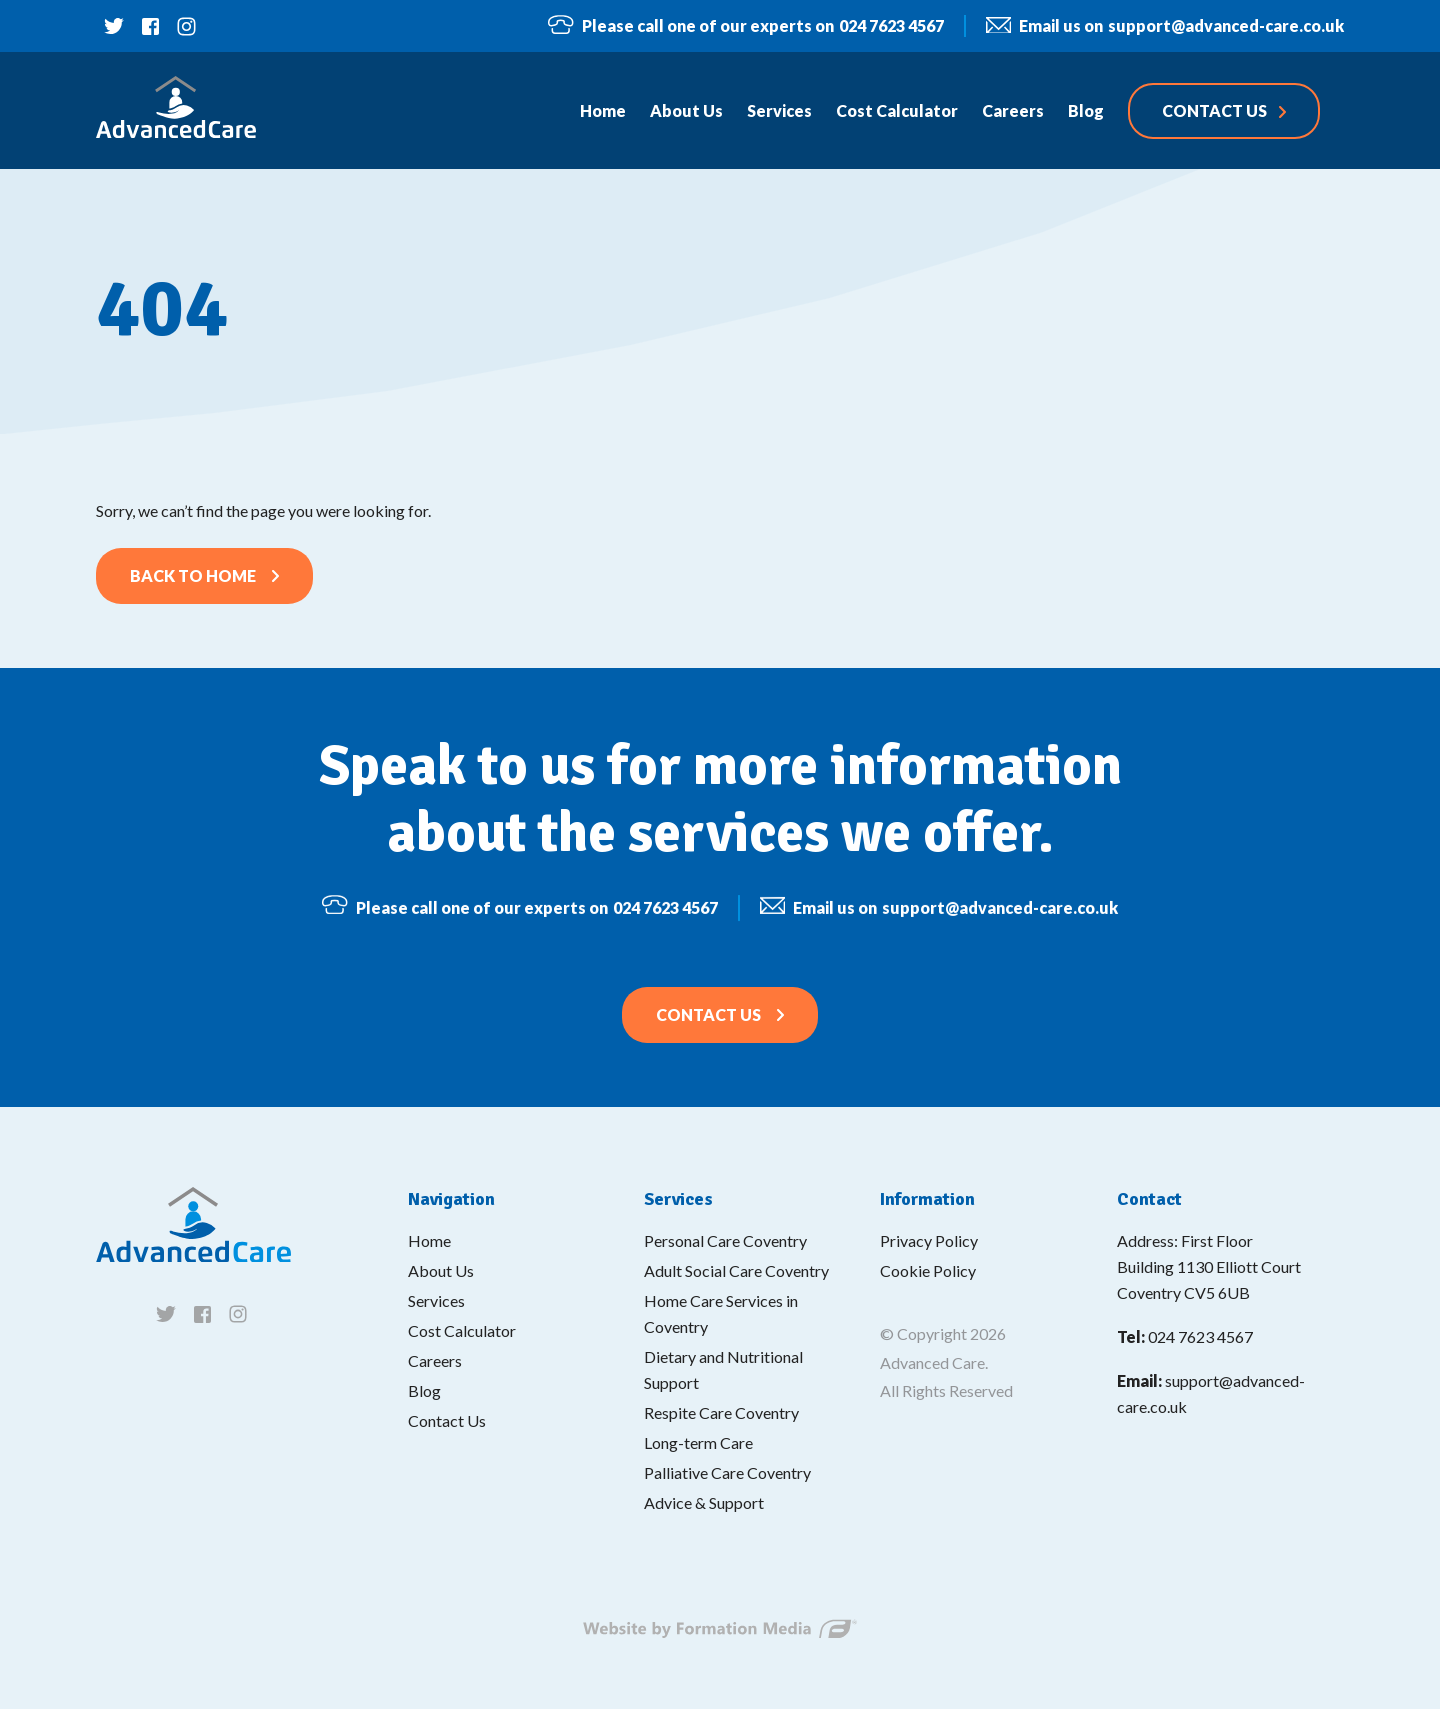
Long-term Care (698, 1442)
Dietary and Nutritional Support (723, 1369)
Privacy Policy (929, 1240)
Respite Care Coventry (721, 1412)
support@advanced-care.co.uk (1165, 26)
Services (436, 1300)
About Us (441, 1270)
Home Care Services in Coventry (721, 1313)
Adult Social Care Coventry (736, 1270)
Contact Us (708, 1028)
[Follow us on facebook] (150, 26)
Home (429, 1240)
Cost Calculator (462, 1330)
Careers (435, 1360)
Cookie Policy (928, 1270)
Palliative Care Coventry (727, 1472)
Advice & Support (704, 1502)
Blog (424, 1390)
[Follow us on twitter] (114, 26)
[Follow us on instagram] (186, 26)
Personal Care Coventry (725, 1240)
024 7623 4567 (745, 25)
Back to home (193, 575)
